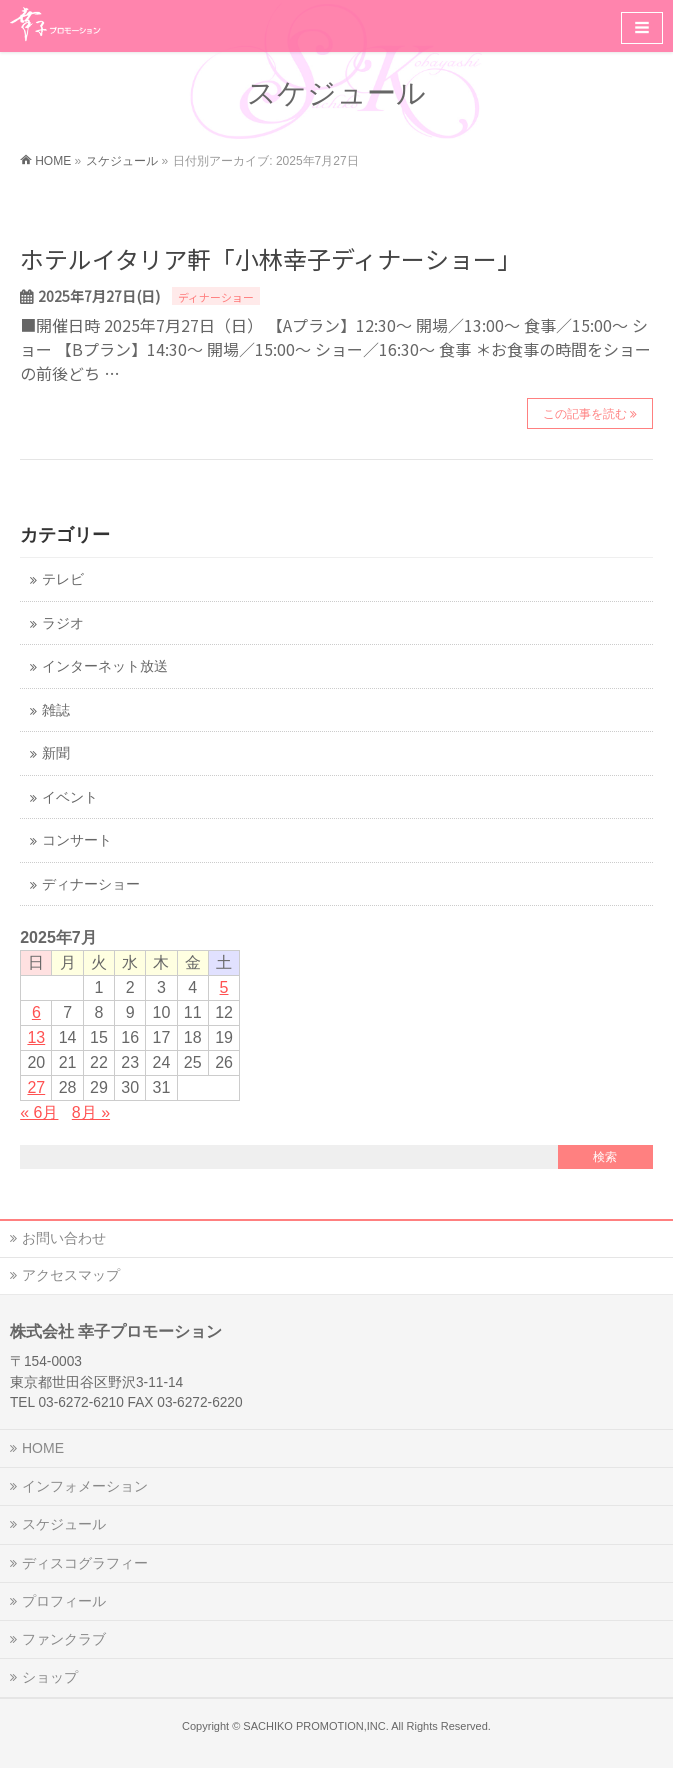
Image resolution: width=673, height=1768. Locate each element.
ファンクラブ (64, 1639)
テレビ (63, 579)
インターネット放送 (105, 666)
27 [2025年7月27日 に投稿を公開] (36, 1087)
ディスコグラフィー (85, 1563)
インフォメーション (85, 1486)
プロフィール (64, 1601)
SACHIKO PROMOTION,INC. (315, 1726)
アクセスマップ (71, 1275)
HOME (43, 1448)
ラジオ (63, 623)
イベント (70, 797)
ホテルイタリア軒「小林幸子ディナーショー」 (270, 258)
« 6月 (39, 1112)
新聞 (56, 753)
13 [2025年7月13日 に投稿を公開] (36, 1037)
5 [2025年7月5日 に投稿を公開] (224, 987)
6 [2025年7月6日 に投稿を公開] (36, 1012)
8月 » (91, 1112)
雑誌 (56, 710)
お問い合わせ (64, 1238)
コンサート (77, 840)
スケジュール (64, 1524)
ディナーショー (216, 297)
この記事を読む (585, 414)
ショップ (50, 1677)
